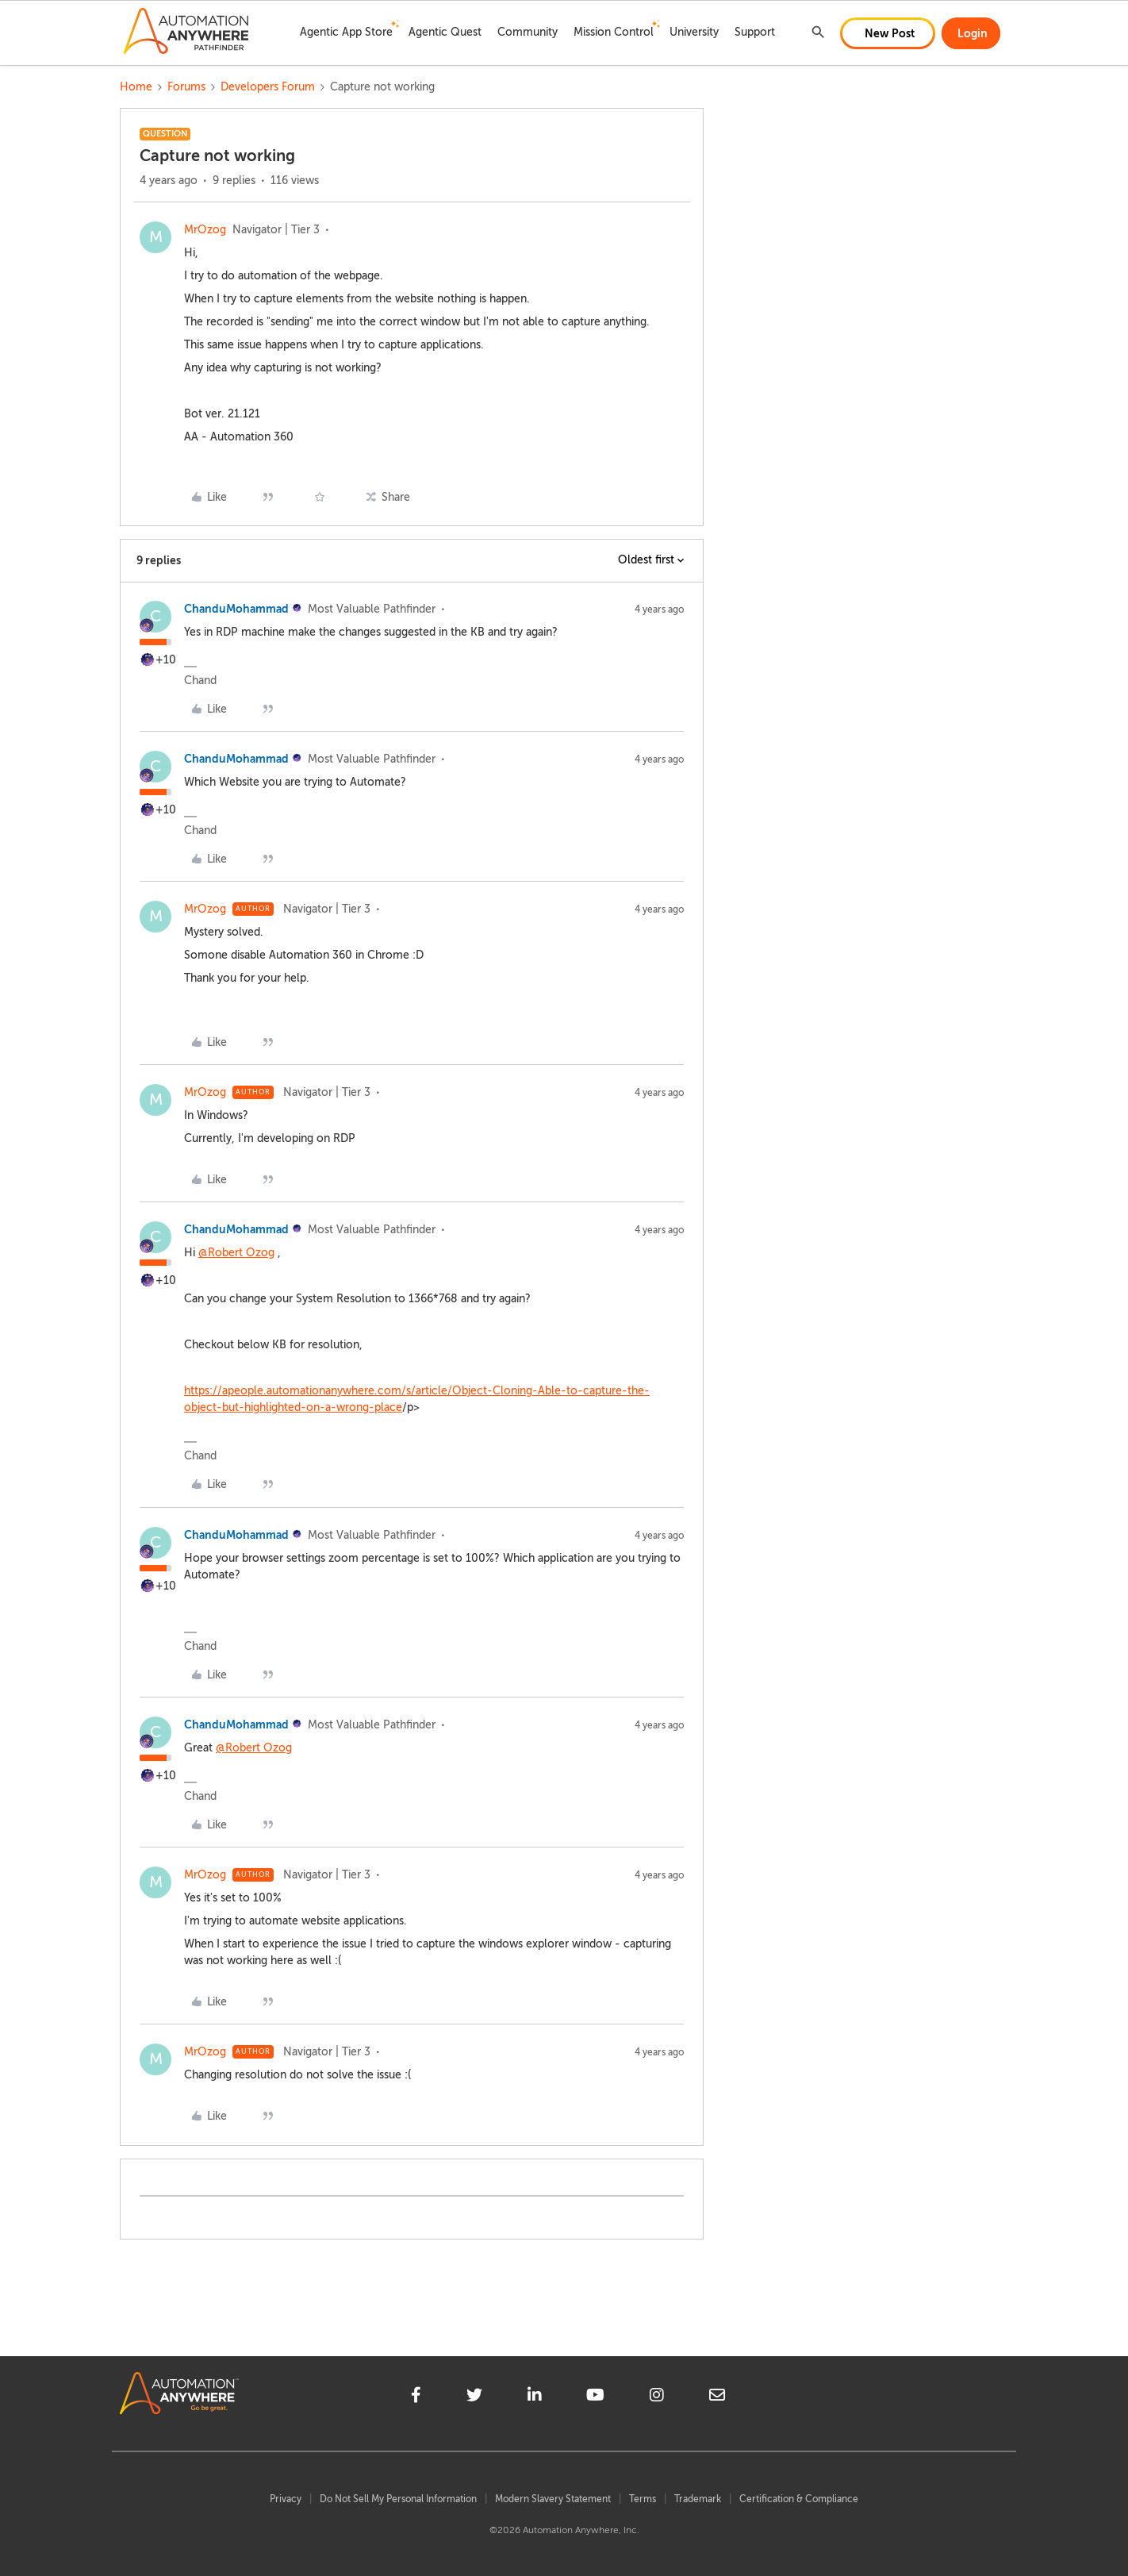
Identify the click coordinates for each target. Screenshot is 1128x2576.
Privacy (285, 2499)
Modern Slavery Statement (553, 2499)
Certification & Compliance (798, 2499)
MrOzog (205, 230)
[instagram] (657, 2397)
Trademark (697, 2499)
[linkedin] (535, 2397)
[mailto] (717, 2397)
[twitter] (474, 2397)
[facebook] (416, 2397)
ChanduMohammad (236, 608)
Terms (642, 2499)
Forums (186, 87)
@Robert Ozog (236, 1253)
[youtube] (595, 2397)
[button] (887, 33)
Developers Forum (268, 87)
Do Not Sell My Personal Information (398, 2499)
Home (136, 87)
